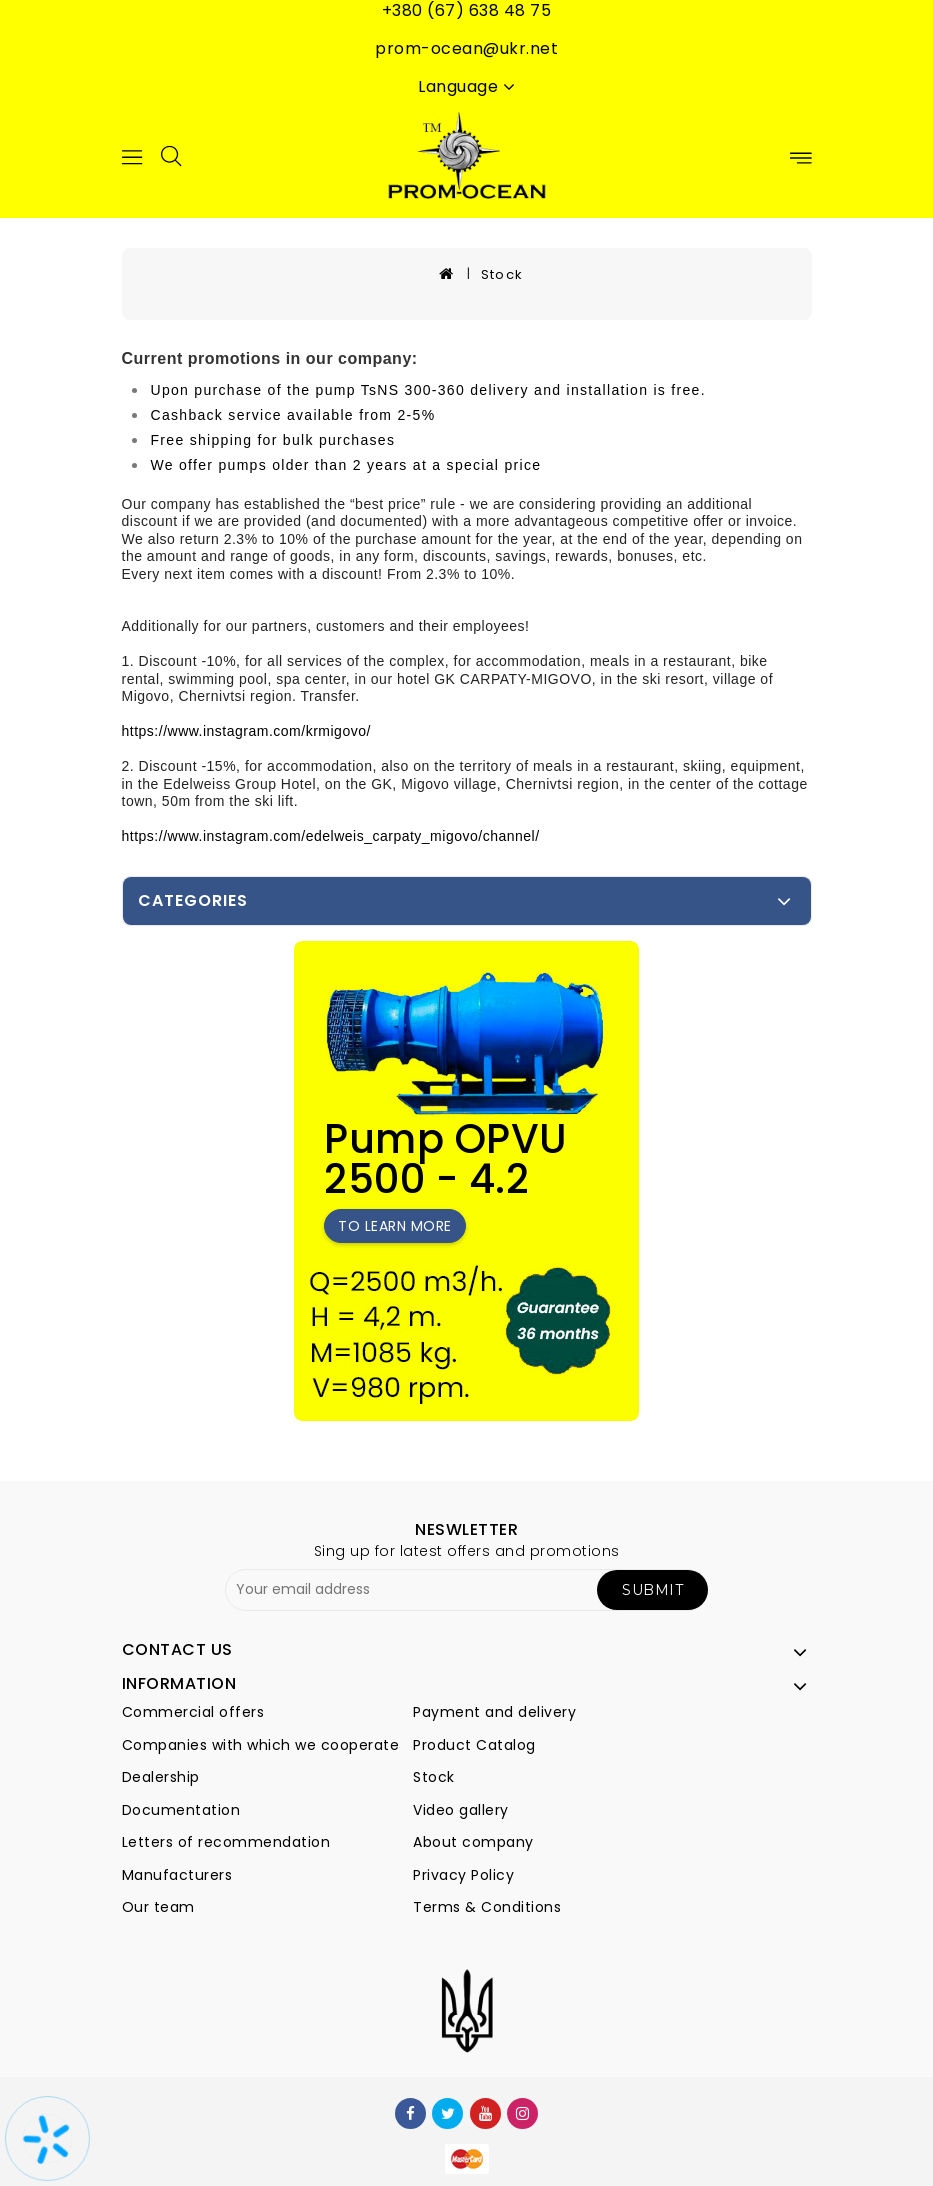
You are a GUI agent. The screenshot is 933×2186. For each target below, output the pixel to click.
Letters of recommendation (226, 1842)
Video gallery (461, 1810)
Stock (502, 274)
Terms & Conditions (487, 1907)
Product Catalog (474, 1745)
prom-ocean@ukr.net (466, 49)
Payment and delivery (494, 1712)
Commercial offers (193, 1712)
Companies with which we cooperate (261, 1745)
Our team (158, 1907)
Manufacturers (177, 1875)
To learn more (395, 1226)
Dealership (161, 1777)
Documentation (181, 1810)
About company (473, 1842)
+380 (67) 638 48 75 (467, 11)
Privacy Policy (463, 1875)
